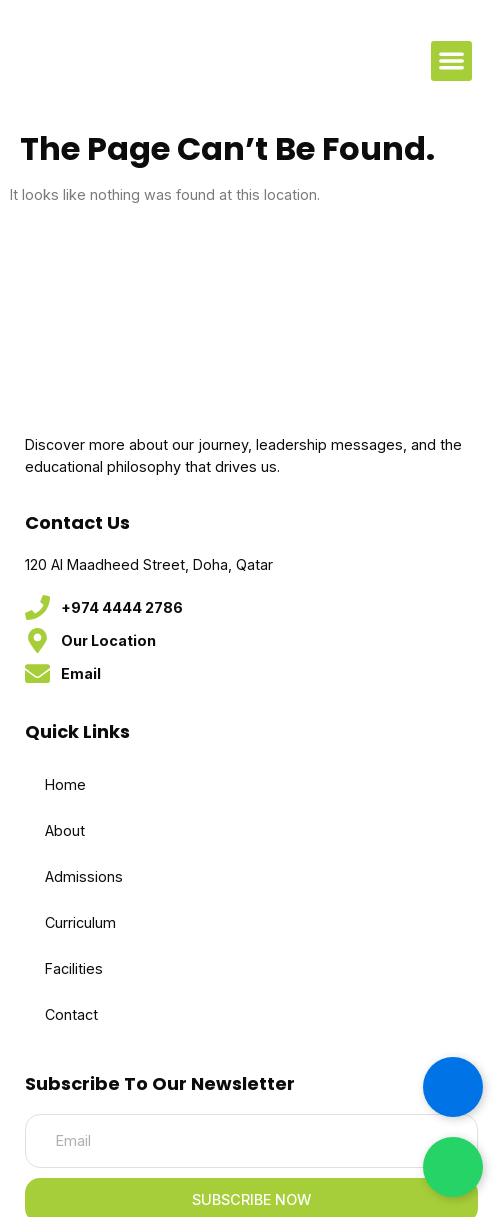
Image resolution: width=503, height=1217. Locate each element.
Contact (71, 1014)
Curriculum (80, 922)
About (65, 830)
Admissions (84, 876)
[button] (451, 61)
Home (65, 784)
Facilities (74, 968)
